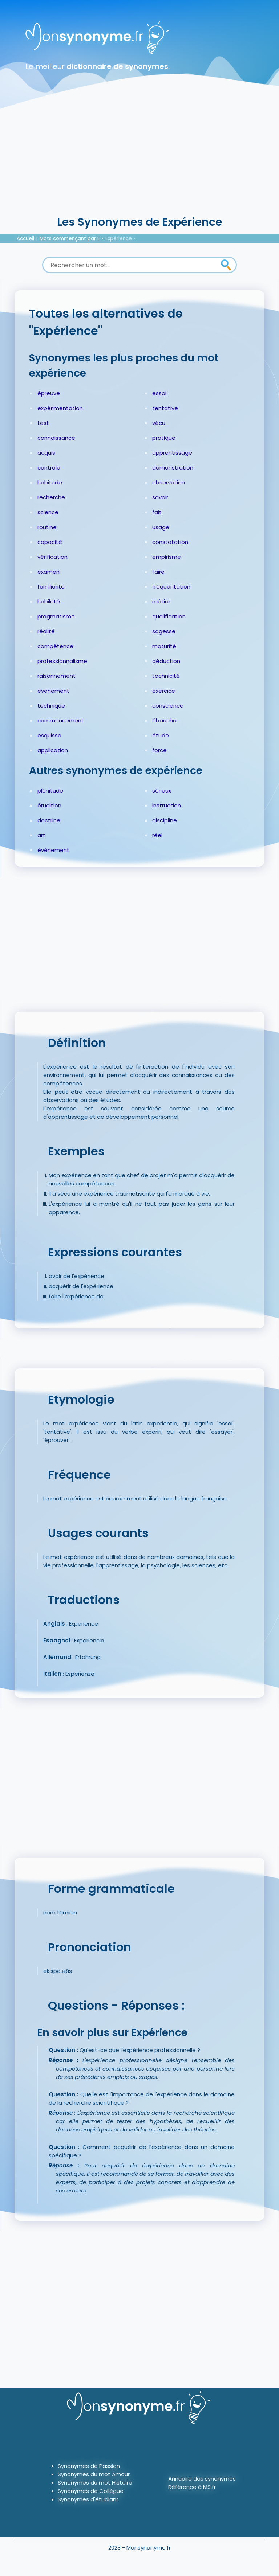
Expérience (118, 238)
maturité (164, 646)
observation (168, 482)
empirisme (166, 557)
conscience (167, 705)
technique (51, 705)
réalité (46, 631)
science (47, 512)
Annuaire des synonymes (202, 2478)
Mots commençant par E (70, 238)
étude (160, 735)
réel (157, 835)
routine (47, 527)
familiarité (51, 586)
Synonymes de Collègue (91, 2491)
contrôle (48, 467)
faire (158, 572)
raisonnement (56, 676)
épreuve (48, 393)
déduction (166, 661)
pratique (163, 438)
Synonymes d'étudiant (88, 2499)
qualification (169, 616)
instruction (166, 805)
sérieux (161, 790)
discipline (164, 820)
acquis (46, 452)
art (41, 835)
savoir (160, 497)
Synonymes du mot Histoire (95, 2482)
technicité (166, 676)
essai (159, 393)
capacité (49, 542)
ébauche (164, 720)
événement (53, 691)
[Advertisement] (139, 159)
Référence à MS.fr (192, 2487)
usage (160, 527)
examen (48, 572)
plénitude (50, 790)
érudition (49, 805)
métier (161, 601)
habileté (48, 601)
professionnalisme (62, 661)
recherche (51, 497)
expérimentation (60, 408)
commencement (60, 720)
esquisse (49, 735)
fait (157, 512)
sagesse (163, 631)
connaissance (56, 438)
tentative (165, 408)
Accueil (25, 238)
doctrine (48, 820)
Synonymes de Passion (89, 2466)
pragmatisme (56, 616)
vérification (52, 557)
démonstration (172, 467)
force (159, 750)
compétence (55, 646)
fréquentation (171, 586)
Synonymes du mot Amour (94, 2474)
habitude (49, 482)
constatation (170, 542)
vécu (158, 423)
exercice (163, 691)
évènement (53, 850)
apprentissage (172, 452)
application (52, 750)
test (43, 423)
